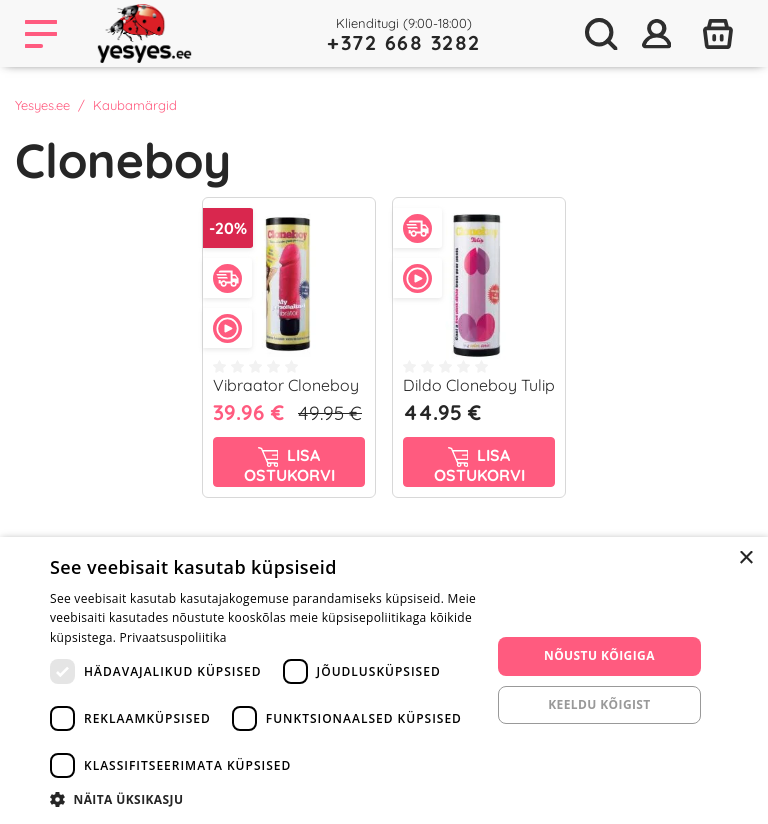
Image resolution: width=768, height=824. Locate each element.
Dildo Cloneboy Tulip (479, 385)
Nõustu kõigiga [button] (599, 655)
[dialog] (384, 680)
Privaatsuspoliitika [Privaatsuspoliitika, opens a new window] (173, 637)
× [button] (745, 558)
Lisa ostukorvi (289, 465)
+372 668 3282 (404, 42)
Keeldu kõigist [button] (599, 704)
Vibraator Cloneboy (286, 385)
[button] (264, 799)
